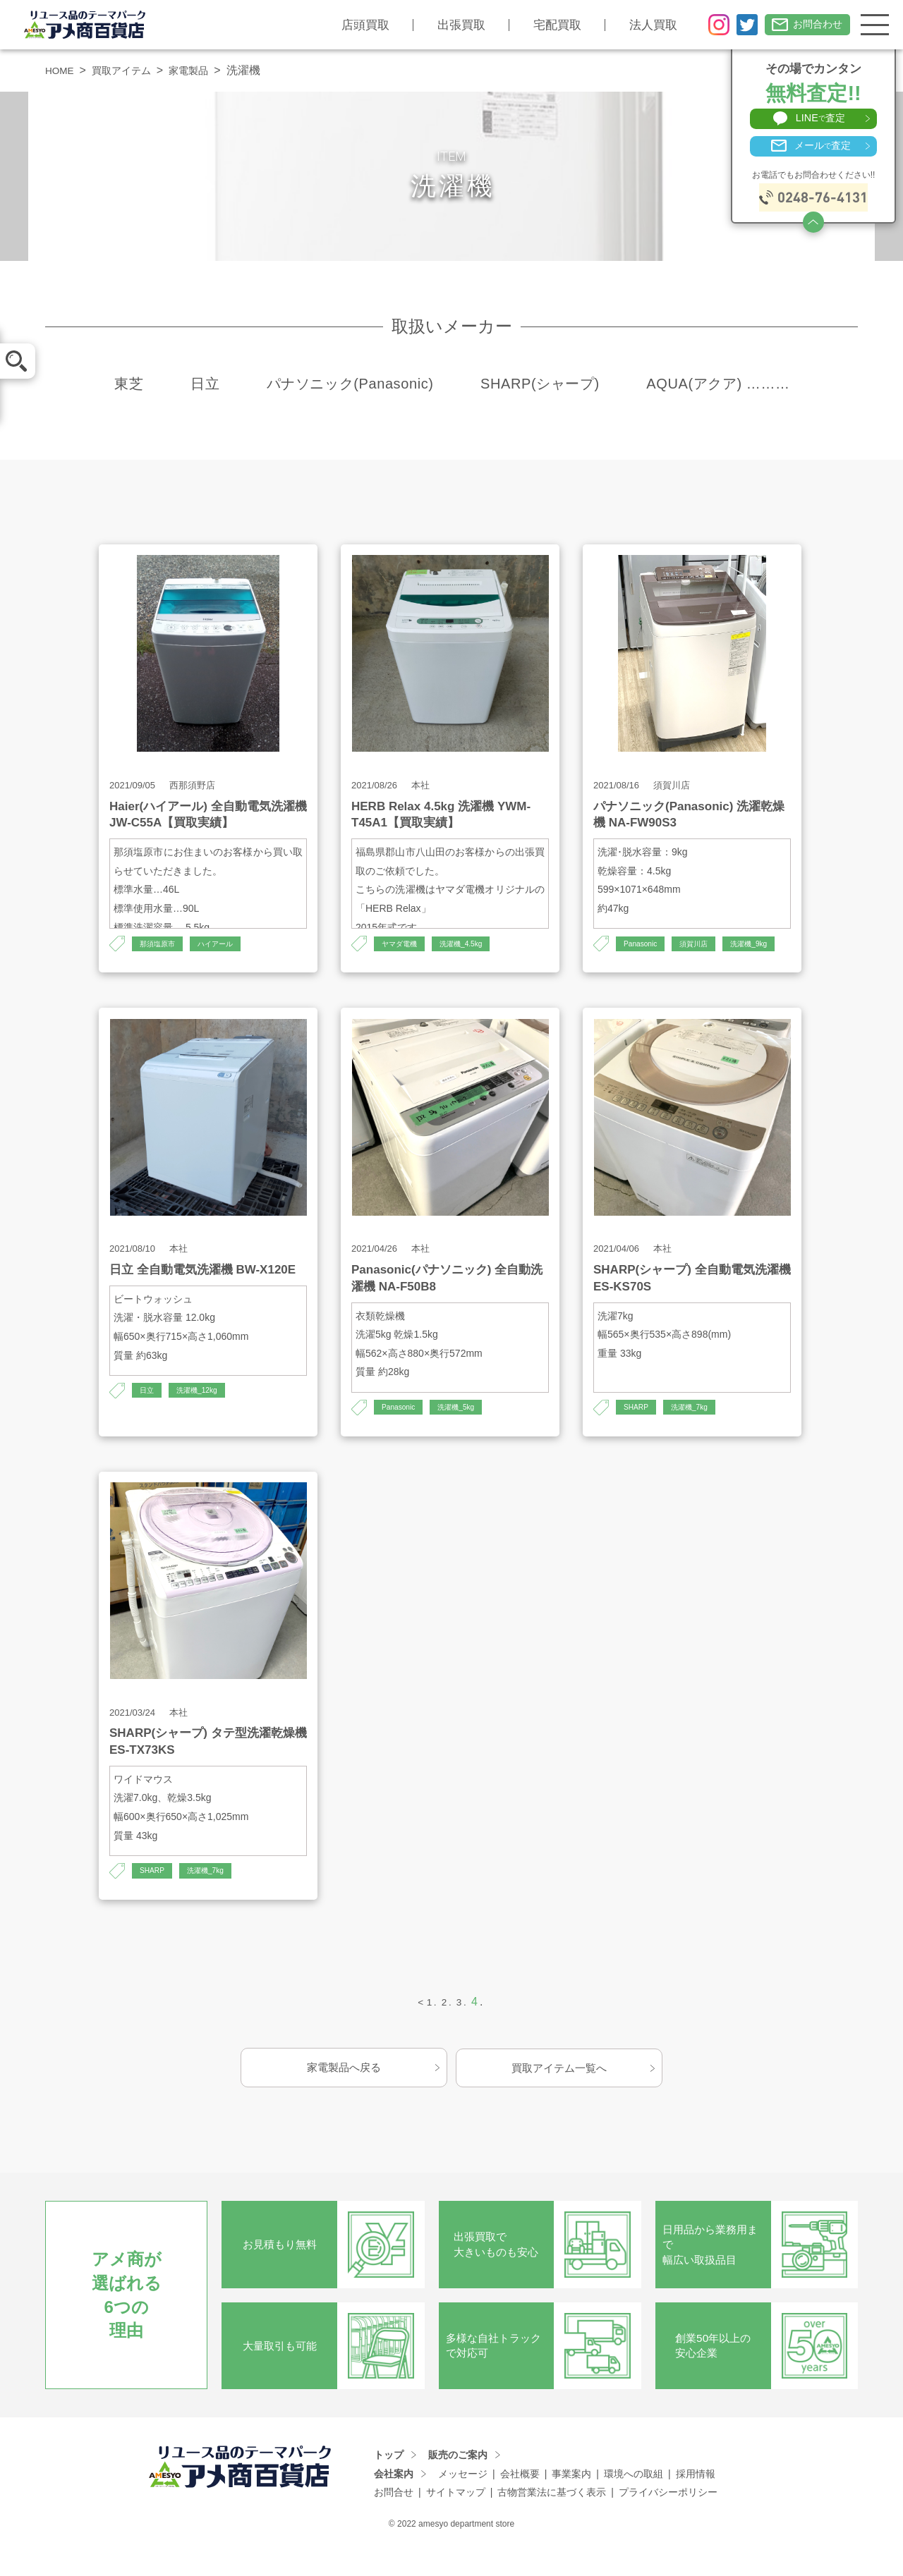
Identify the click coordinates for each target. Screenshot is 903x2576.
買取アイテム (130, 70)
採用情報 (695, 2503)
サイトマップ (455, 2522)
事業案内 (571, 2503)
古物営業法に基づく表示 (551, 2522)
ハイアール (226, 944)
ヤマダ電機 (403, 944)
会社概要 (520, 2503)
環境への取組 (633, 2503)
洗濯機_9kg (623, 969)
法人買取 (642, 25)
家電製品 (205, 70)
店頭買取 (354, 25)
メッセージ (462, 2503)
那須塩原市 (161, 944)
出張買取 (450, 25)
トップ (389, 2484)
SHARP (638, 1434)
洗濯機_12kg (203, 1417)
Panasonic (643, 944)
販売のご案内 (457, 2484)
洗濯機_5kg (465, 1434)
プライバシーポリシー (668, 2522)
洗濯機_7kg (697, 1434)
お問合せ (393, 2522)
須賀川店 (703, 944)
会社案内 (393, 2503)
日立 (148, 1417)
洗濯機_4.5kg (472, 944)
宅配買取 (546, 25)
